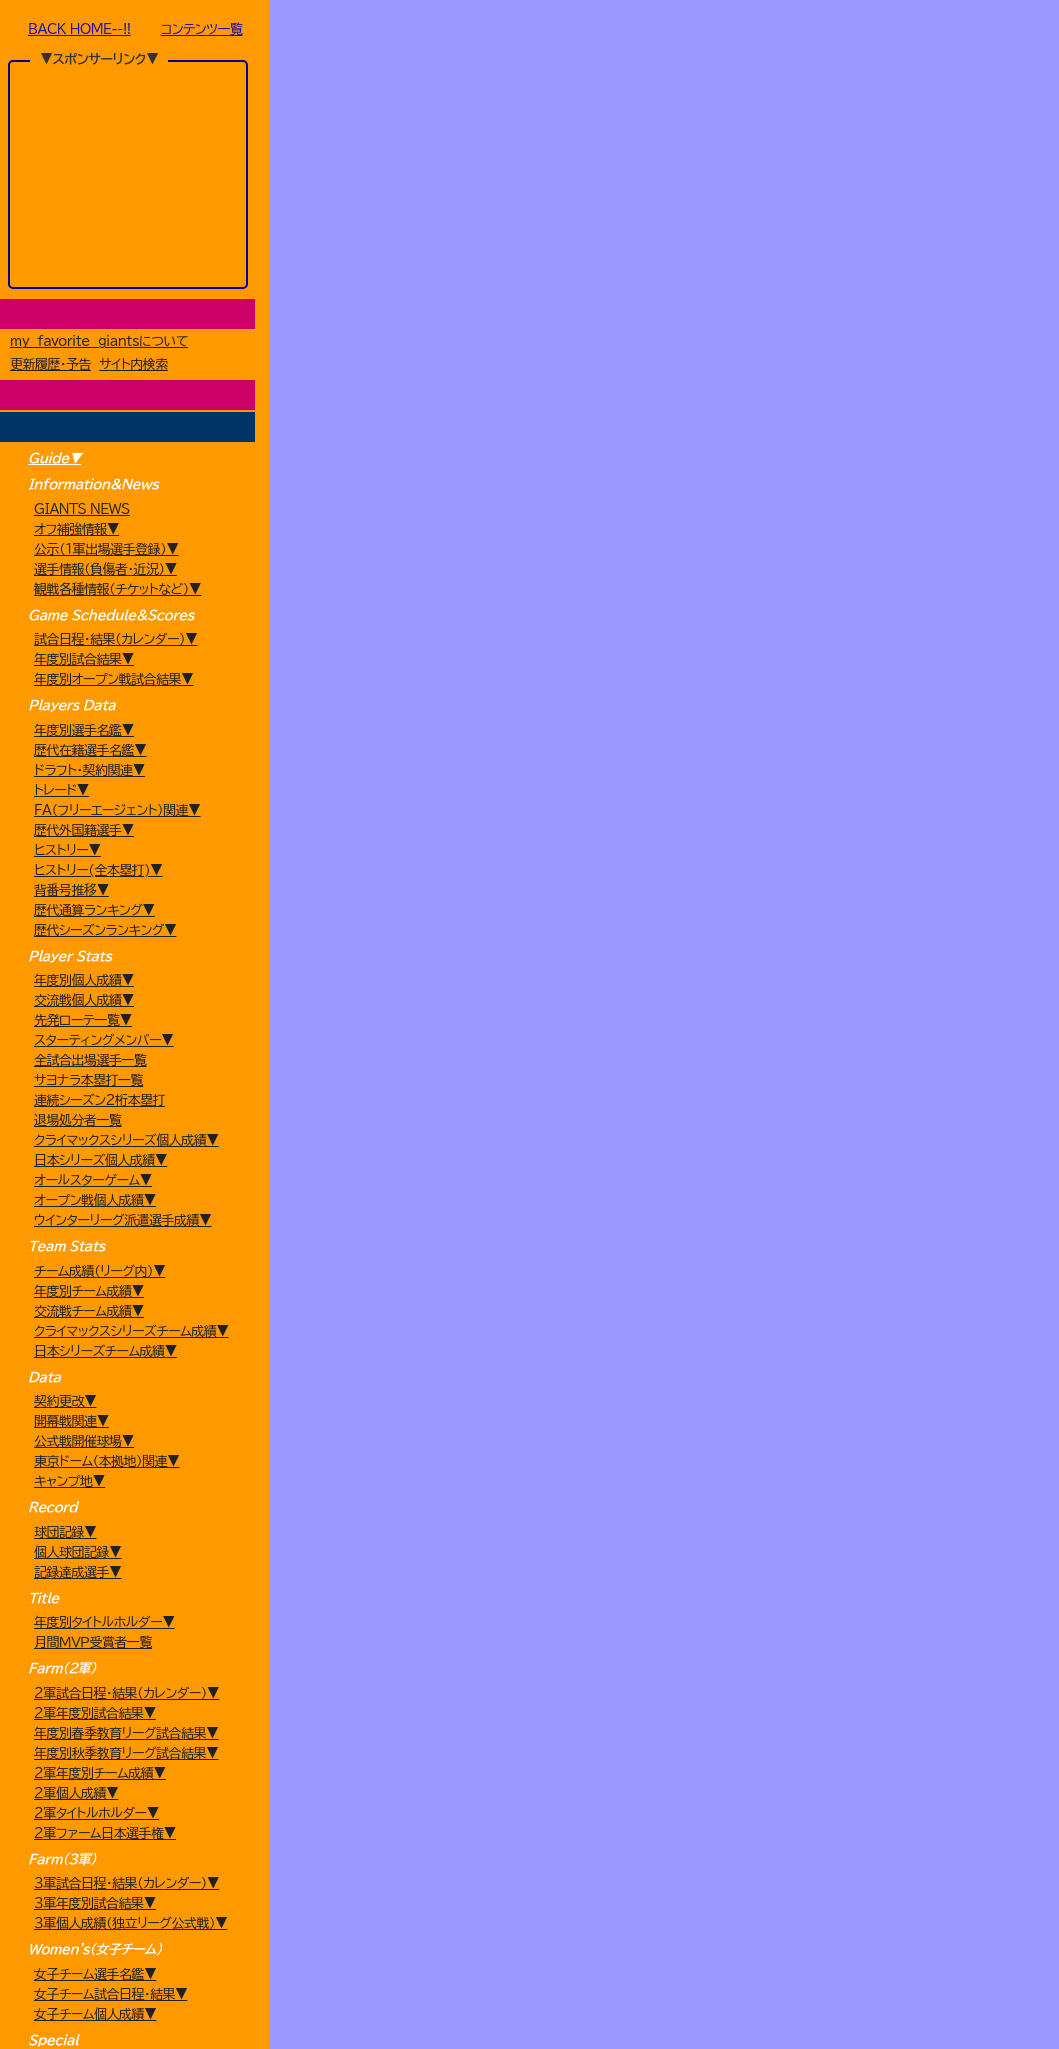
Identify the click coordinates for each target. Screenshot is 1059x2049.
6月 (678, 274)
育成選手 (858, 190)
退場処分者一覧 (78, 1225)
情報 (962, 190)
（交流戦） (505, 231)
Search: (805, 582)
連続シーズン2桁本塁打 (99, 1205)
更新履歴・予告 (50, 366)
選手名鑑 (650, 190)
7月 (734, 274)
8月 (789, 274)
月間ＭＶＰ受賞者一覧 (93, 1830)
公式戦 (359, 231)
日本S (796, 231)
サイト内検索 (133, 366)
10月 (901, 274)
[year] (371, 274)
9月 (845, 274)
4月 (567, 274)
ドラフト (442, 190)
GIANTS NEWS (82, 513)
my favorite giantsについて (99, 343)
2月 (455, 274)
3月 (511, 274)
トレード (546, 190)
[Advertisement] (129, 174)
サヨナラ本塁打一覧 (88, 1185)
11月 (956, 274)
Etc (941, 231)
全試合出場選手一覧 (90, 1165)
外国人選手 (754, 190)
